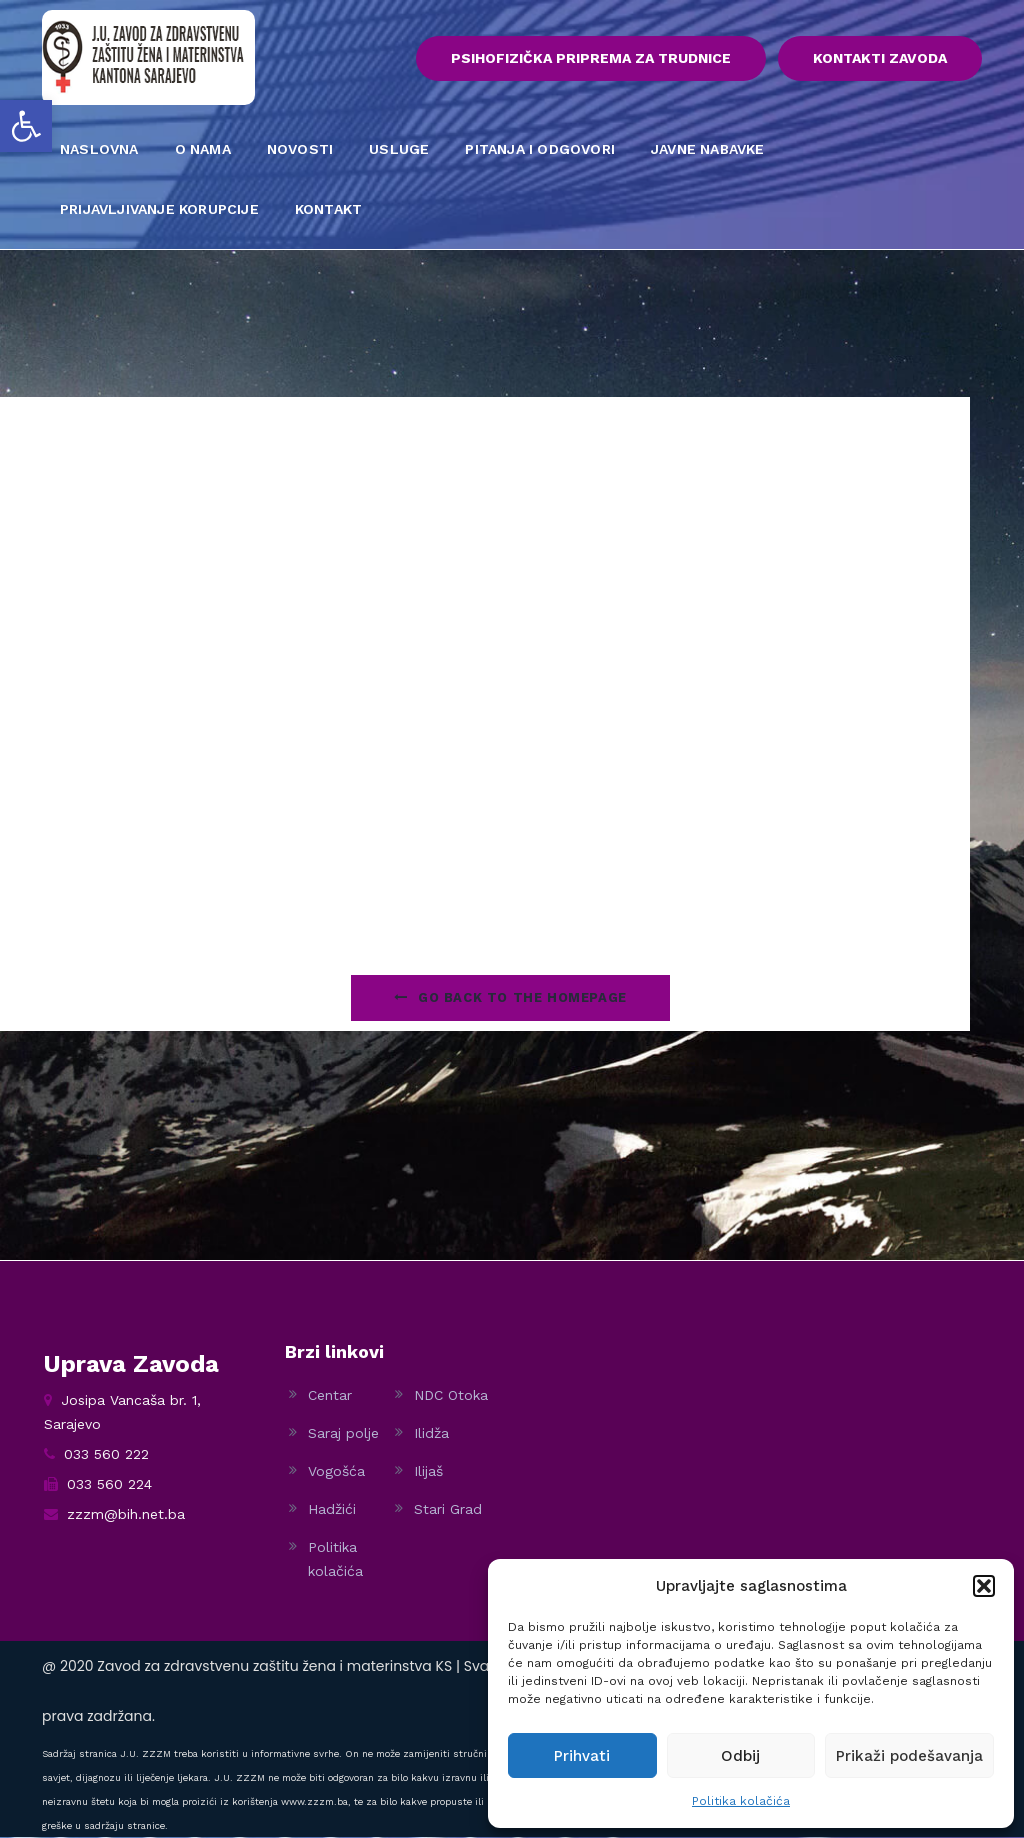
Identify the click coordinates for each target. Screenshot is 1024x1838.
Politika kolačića (741, 1801)
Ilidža (431, 1434)
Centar (330, 1396)
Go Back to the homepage (510, 998)
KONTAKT (328, 210)
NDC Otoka (451, 1396)
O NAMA (203, 150)
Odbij (740, 1756)
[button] (26, 126)
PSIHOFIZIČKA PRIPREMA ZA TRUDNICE (588, 59)
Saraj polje (343, 1434)
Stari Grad (448, 1510)
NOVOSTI (300, 150)
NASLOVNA (99, 150)
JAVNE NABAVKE (708, 150)
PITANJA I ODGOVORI (540, 150)
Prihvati (582, 1756)
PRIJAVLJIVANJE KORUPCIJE (159, 210)
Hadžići (332, 1510)
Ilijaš (428, 1472)
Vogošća (336, 1472)
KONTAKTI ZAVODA (880, 59)
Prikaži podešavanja (909, 1756)
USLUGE (399, 150)
